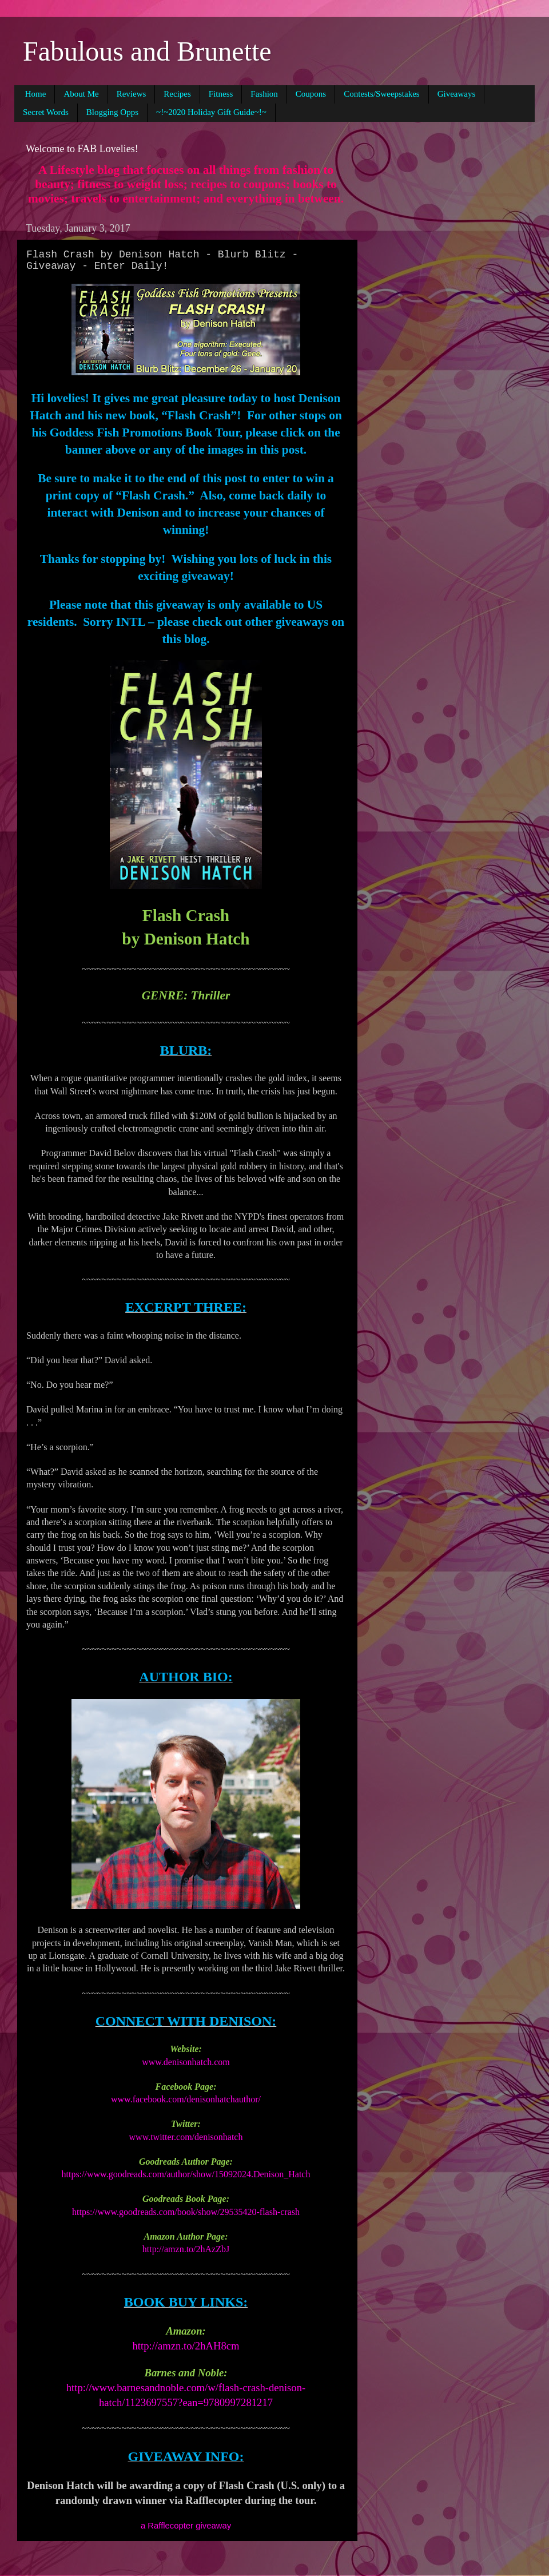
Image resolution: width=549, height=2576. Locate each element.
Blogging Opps (112, 112)
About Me (80, 93)
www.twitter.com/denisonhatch (186, 2137)
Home (35, 93)
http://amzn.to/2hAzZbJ (185, 2249)
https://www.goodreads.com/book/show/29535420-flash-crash (186, 2212)
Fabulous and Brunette (147, 51)
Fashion (264, 93)
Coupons (311, 93)
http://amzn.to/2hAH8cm (185, 2346)
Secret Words (46, 112)
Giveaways (456, 93)
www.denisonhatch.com (186, 2062)
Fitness (221, 93)
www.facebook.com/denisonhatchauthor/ (186, 2099)
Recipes (177, 93)
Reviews (131, 93)
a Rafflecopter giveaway (186, 2525)
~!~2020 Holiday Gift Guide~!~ (211, 112)
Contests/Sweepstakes (382, 93)
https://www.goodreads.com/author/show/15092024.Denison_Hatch (186, 2174)
